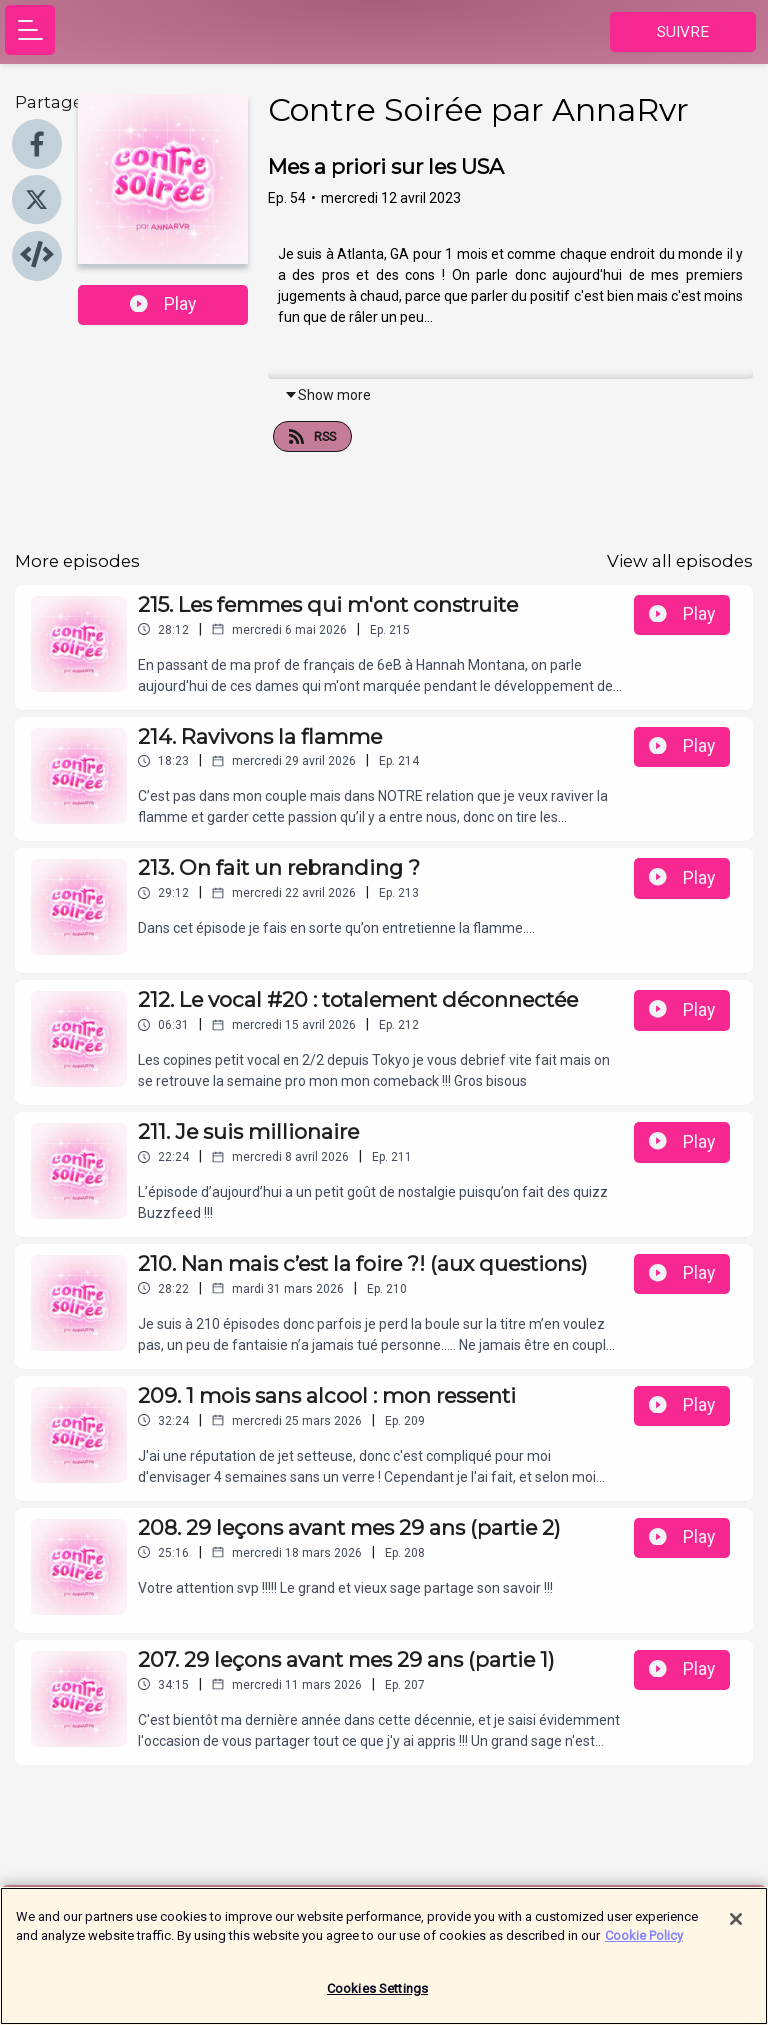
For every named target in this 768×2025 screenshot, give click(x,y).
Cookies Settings (377, 1997)
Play (163, 304)
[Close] (736, 1928)
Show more (327, 395)
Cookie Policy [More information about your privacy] (644, 1944)
